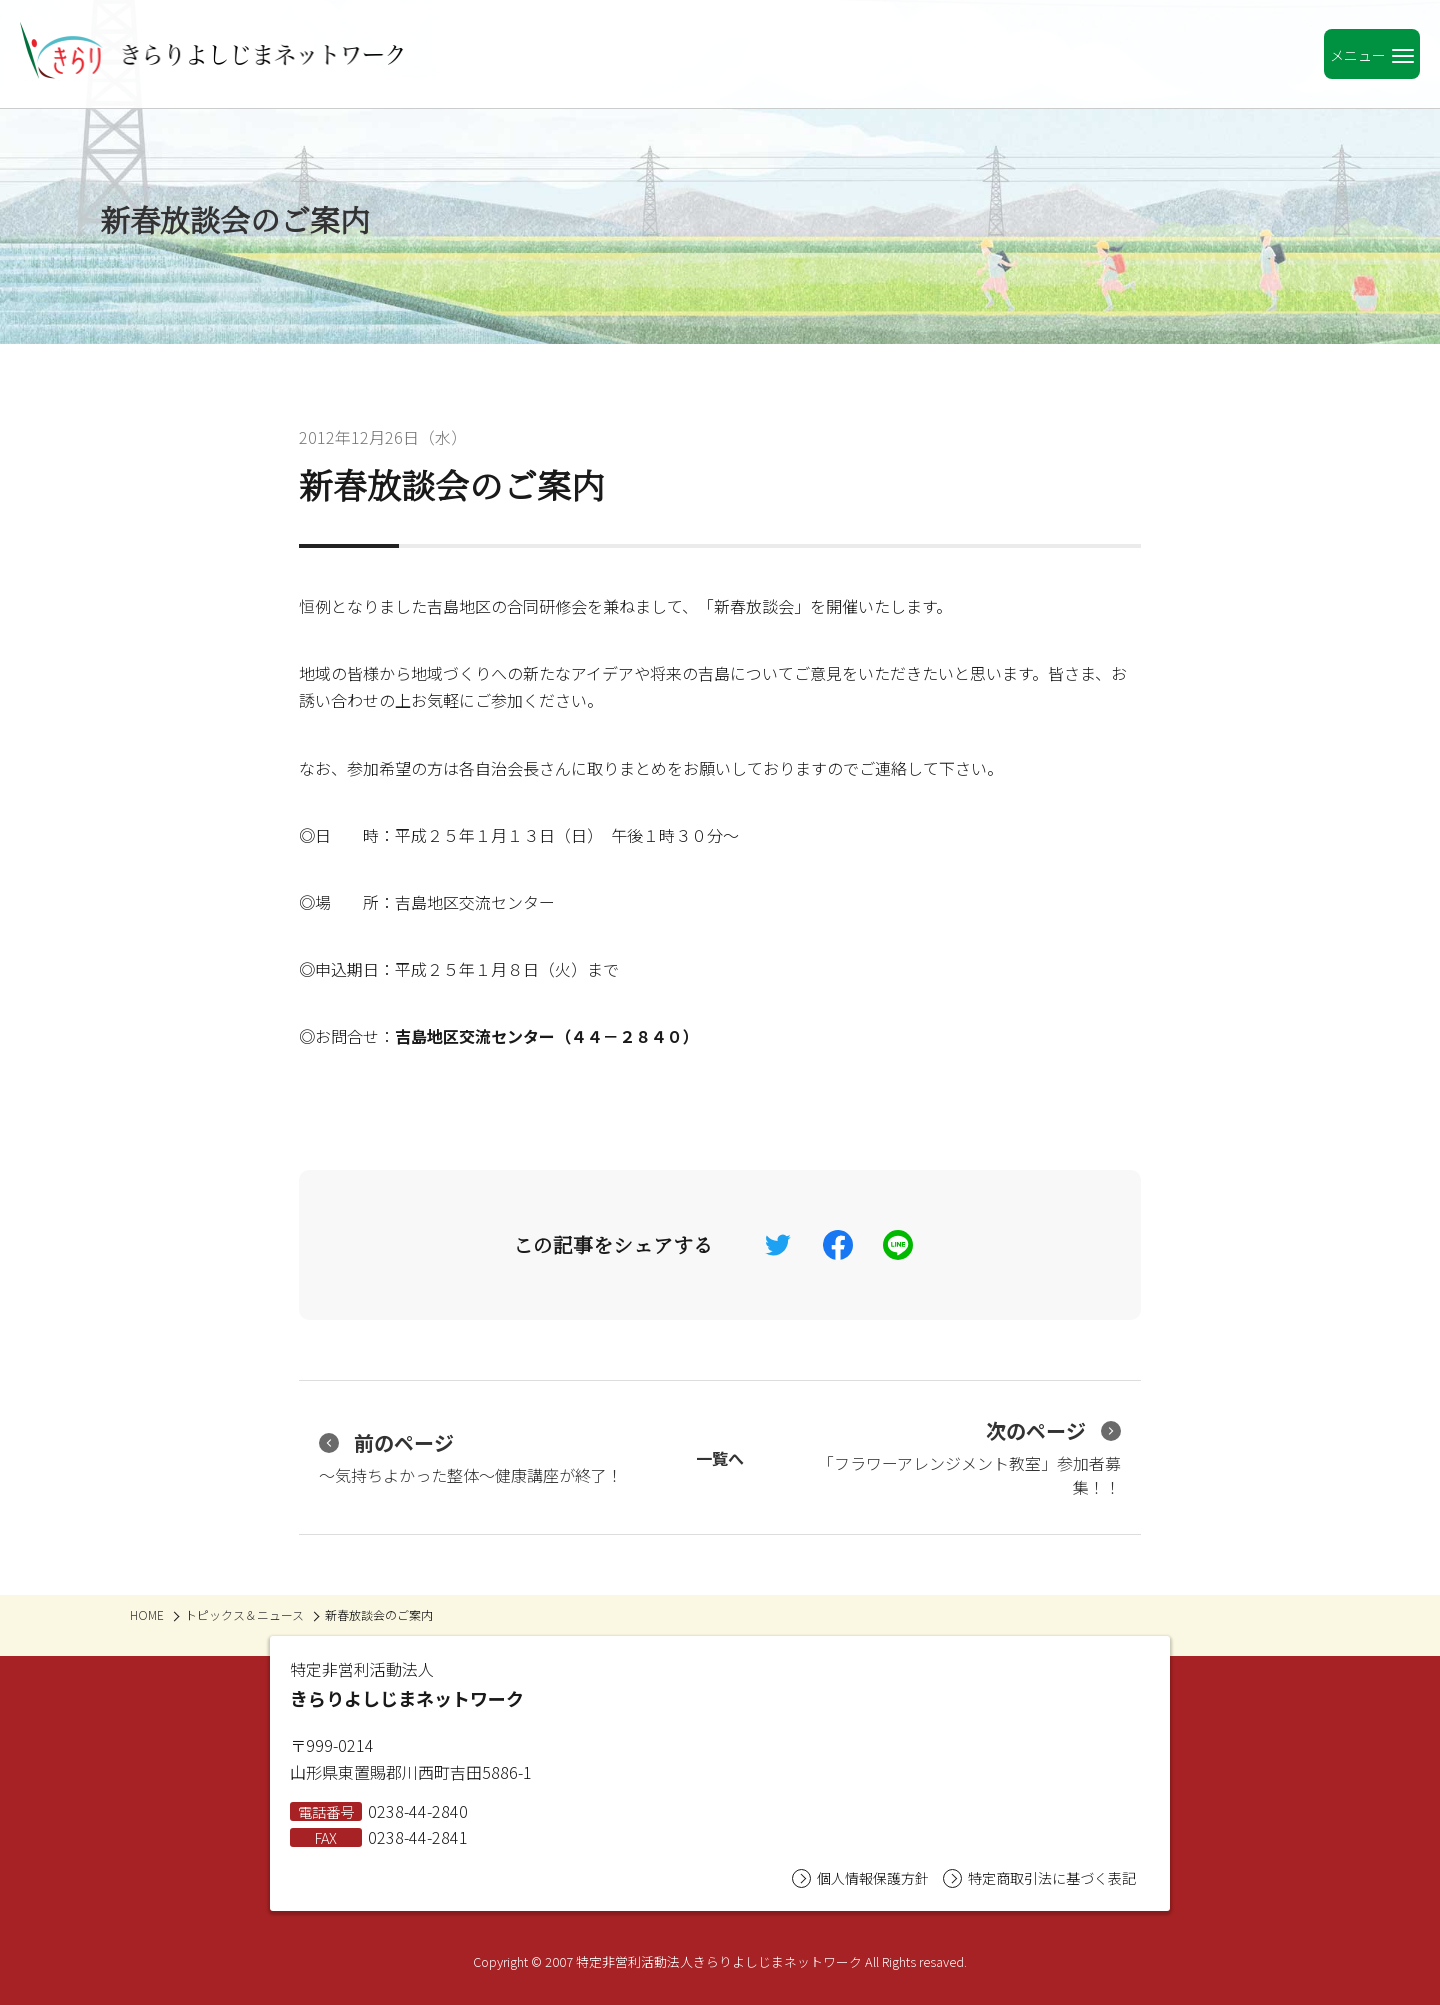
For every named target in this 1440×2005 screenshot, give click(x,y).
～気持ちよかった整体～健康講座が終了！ (471, 1457)
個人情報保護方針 (860, 1878)
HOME (147, 1614)
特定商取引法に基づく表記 (1039, 1878)
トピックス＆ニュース (244, 1614)
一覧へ (720, 1458)
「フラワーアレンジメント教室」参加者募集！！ (969, 1457)
